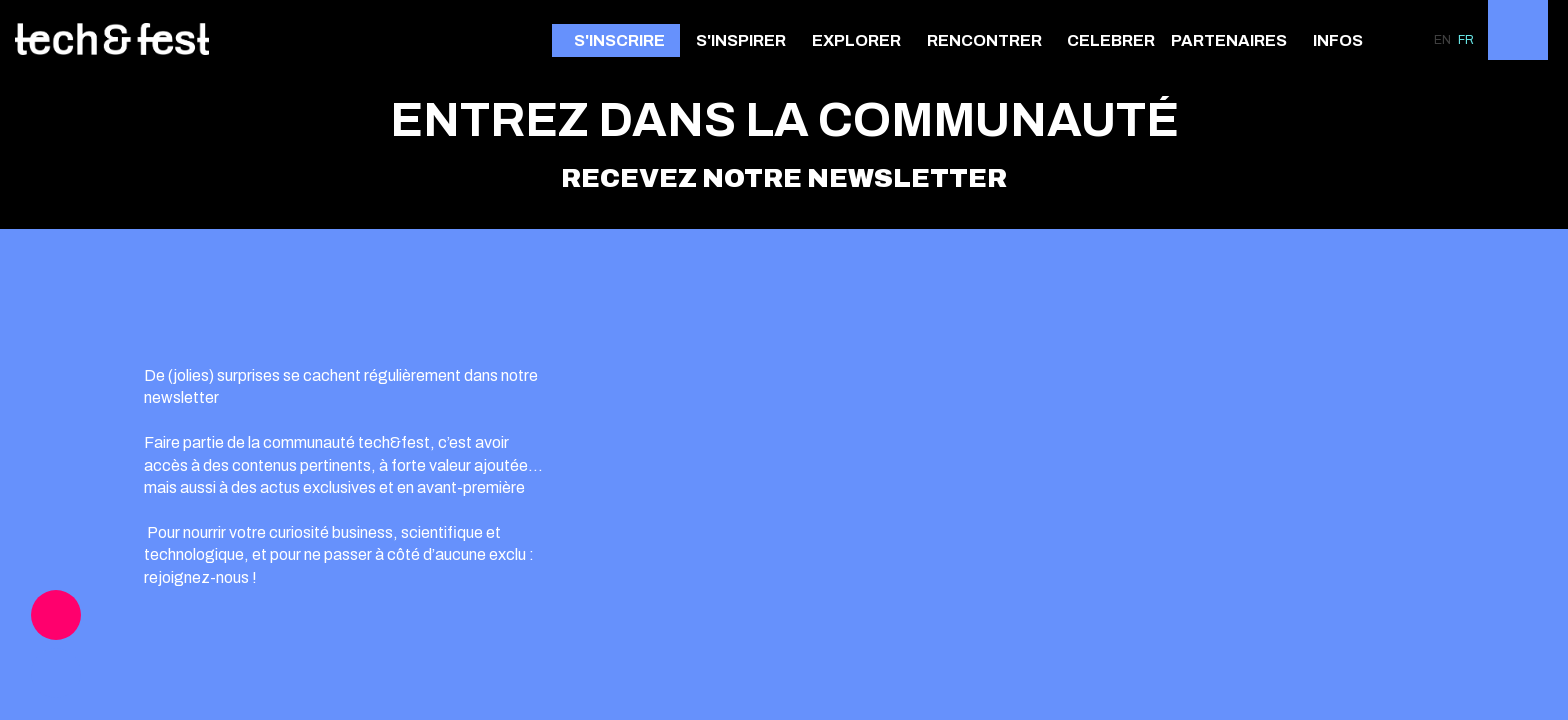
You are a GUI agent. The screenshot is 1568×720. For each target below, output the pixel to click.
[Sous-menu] (794, 41)
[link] (746, 40)
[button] (616, 40)
